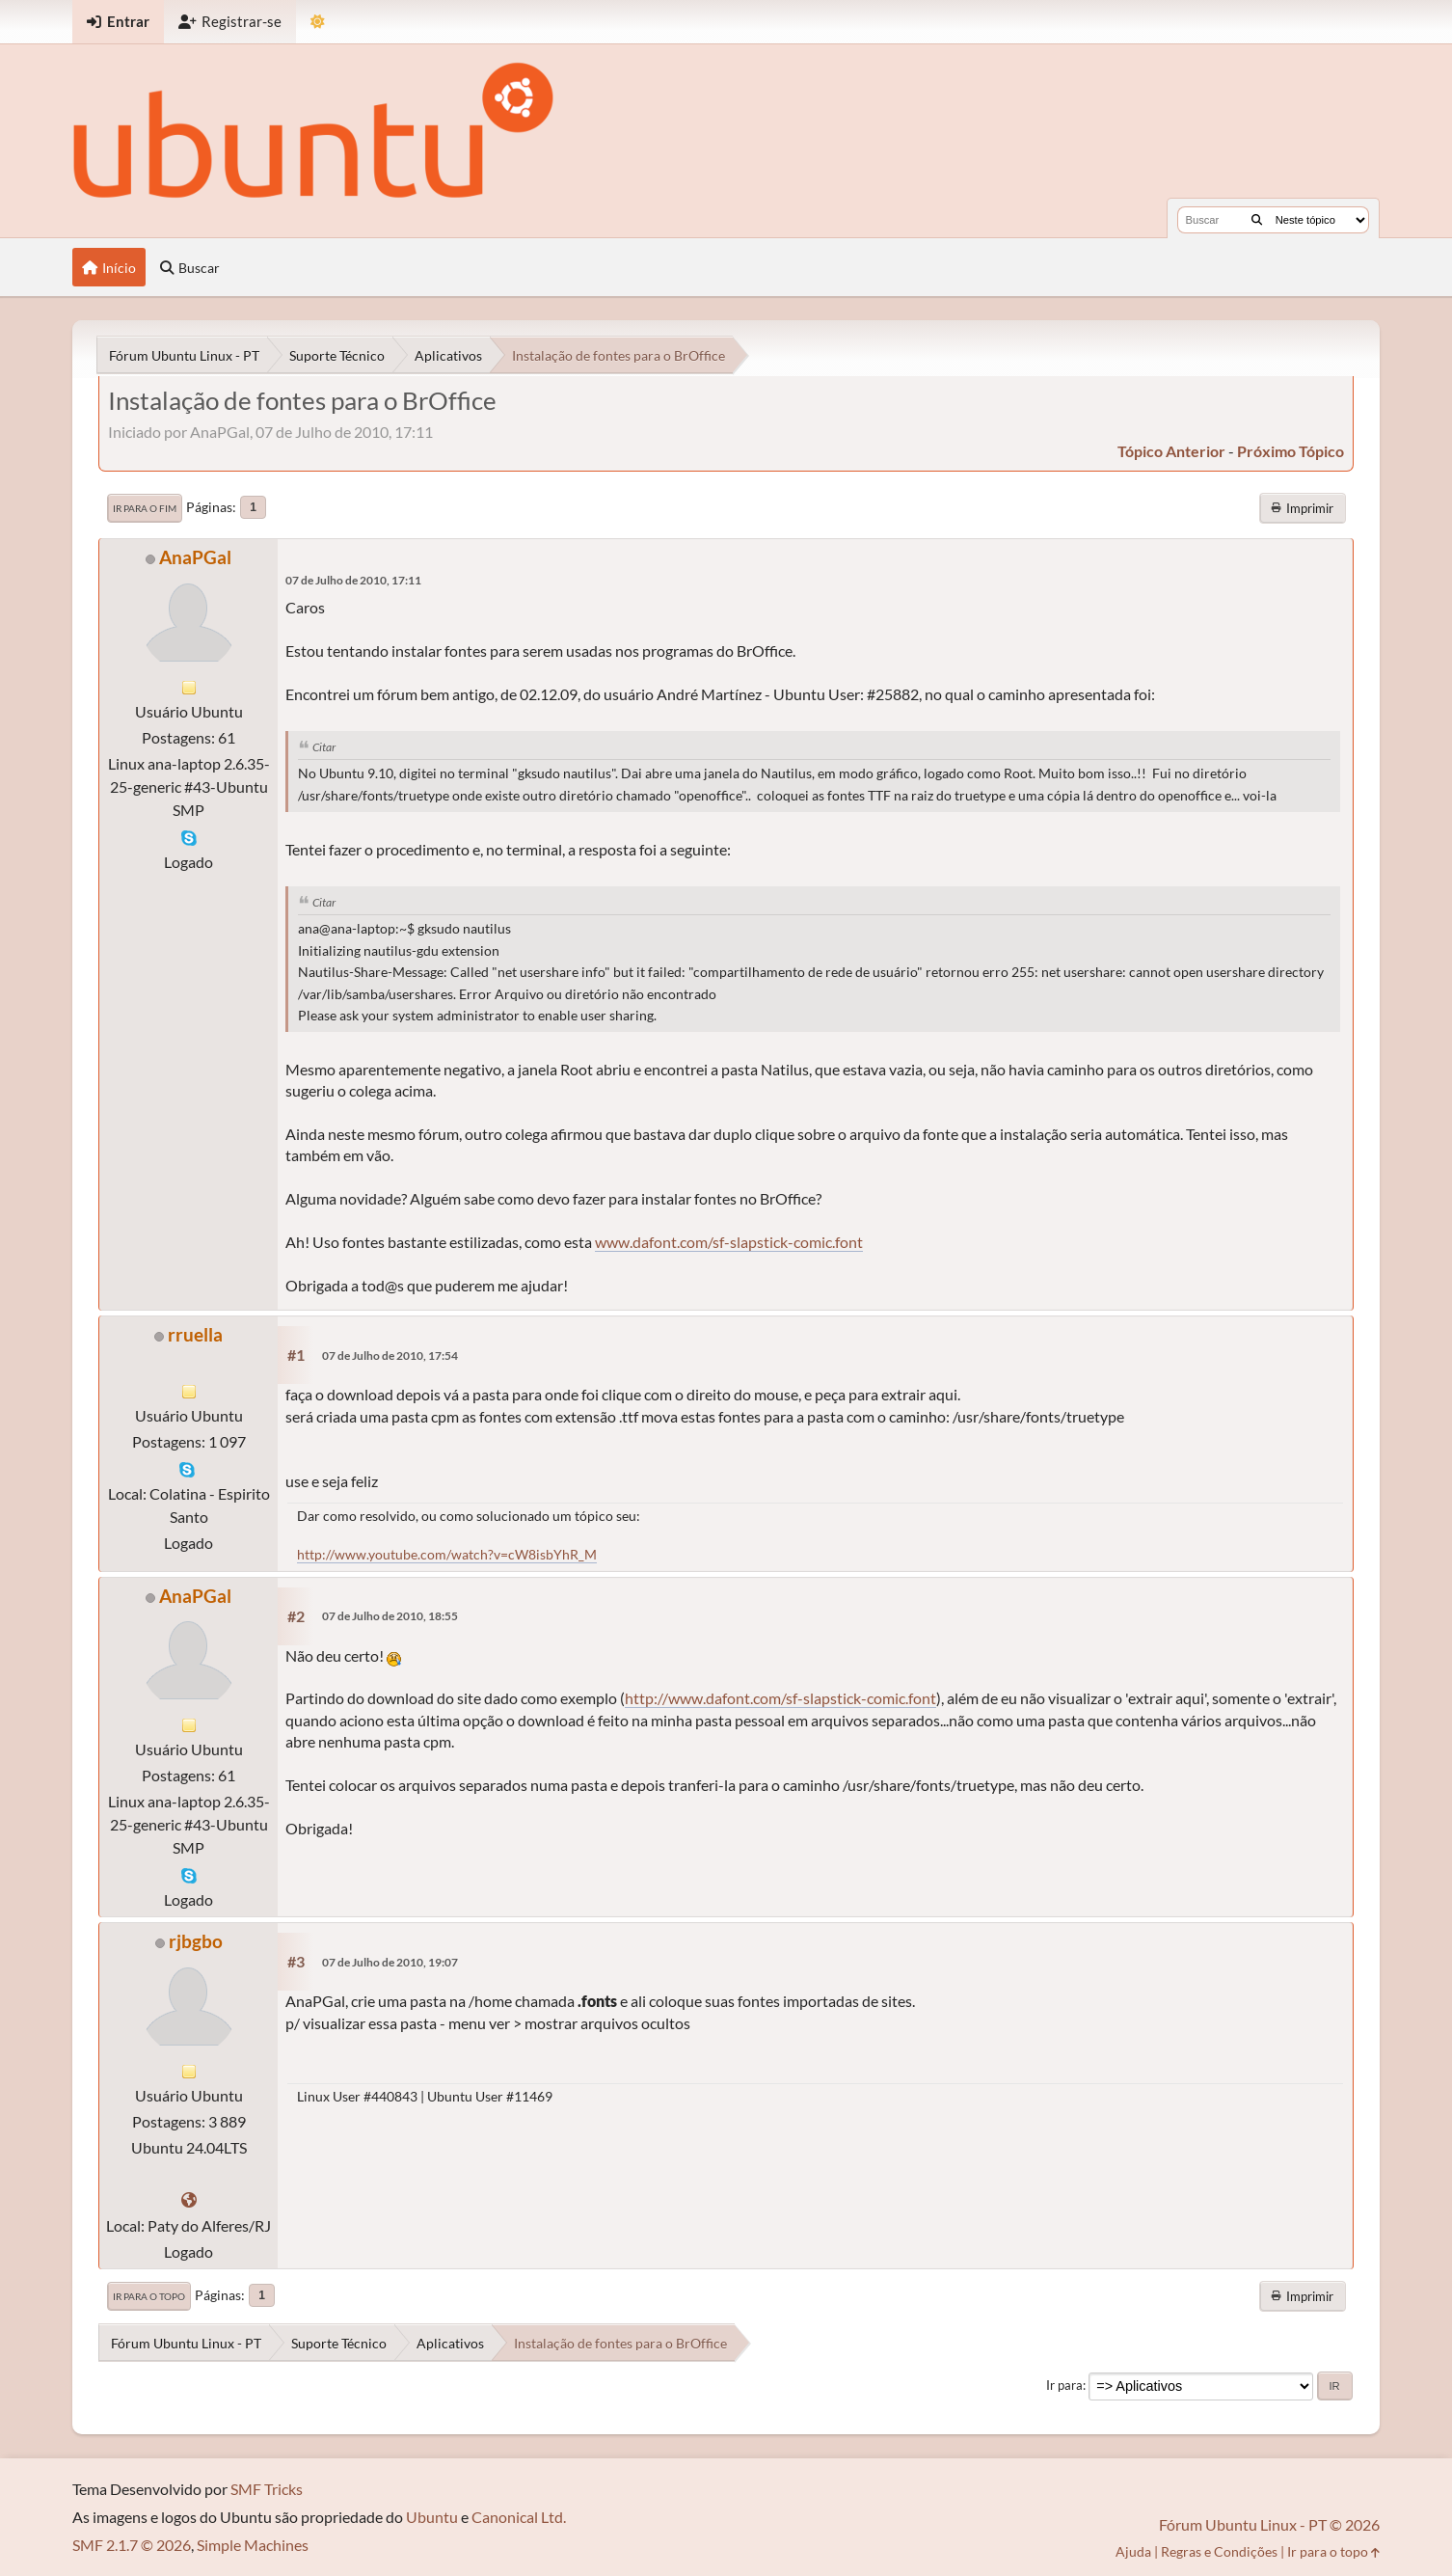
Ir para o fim (144, 508)
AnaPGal (195, 557)
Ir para (1064, 2385)
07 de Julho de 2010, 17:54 (390, 1355)
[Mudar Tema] (317, 21)
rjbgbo (196, 1941)
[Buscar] (1257, 219)
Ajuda (1133, 2551)
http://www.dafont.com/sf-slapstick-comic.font (780, 1698)
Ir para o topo (149, 2296)
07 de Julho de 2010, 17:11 (353, 580)
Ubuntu (432, 2517)
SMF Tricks (266, 2489)
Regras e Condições (1219, 2551)
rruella (195, 1334)
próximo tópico (1290, 451)
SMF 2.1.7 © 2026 (131, 2544)
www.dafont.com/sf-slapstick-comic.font (729, 1242)
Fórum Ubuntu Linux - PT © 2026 (1269, 2524)
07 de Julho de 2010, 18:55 (390, 1616)
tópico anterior (1171, 451)
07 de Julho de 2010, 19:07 (390, 1962)
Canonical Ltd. (518, 2517)
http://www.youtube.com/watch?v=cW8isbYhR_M (447, 1554)
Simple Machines (253, 2544)
